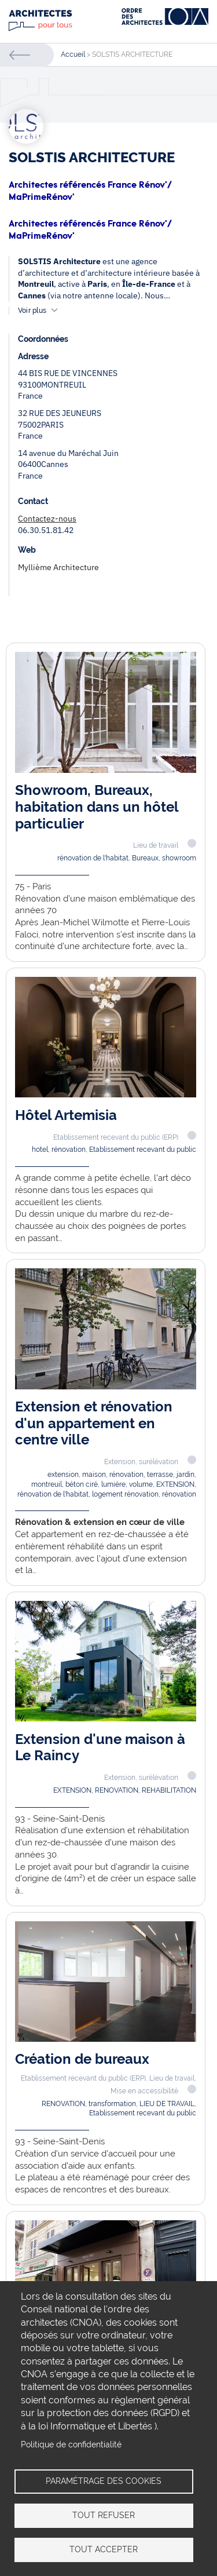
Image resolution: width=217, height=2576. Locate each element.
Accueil (73, 54)
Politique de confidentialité (71, 2444)
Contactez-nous (47, 518)
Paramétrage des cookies (103, 2481)
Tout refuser (103, 2515)
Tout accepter (103, 2549)
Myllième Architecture (58, 567)
